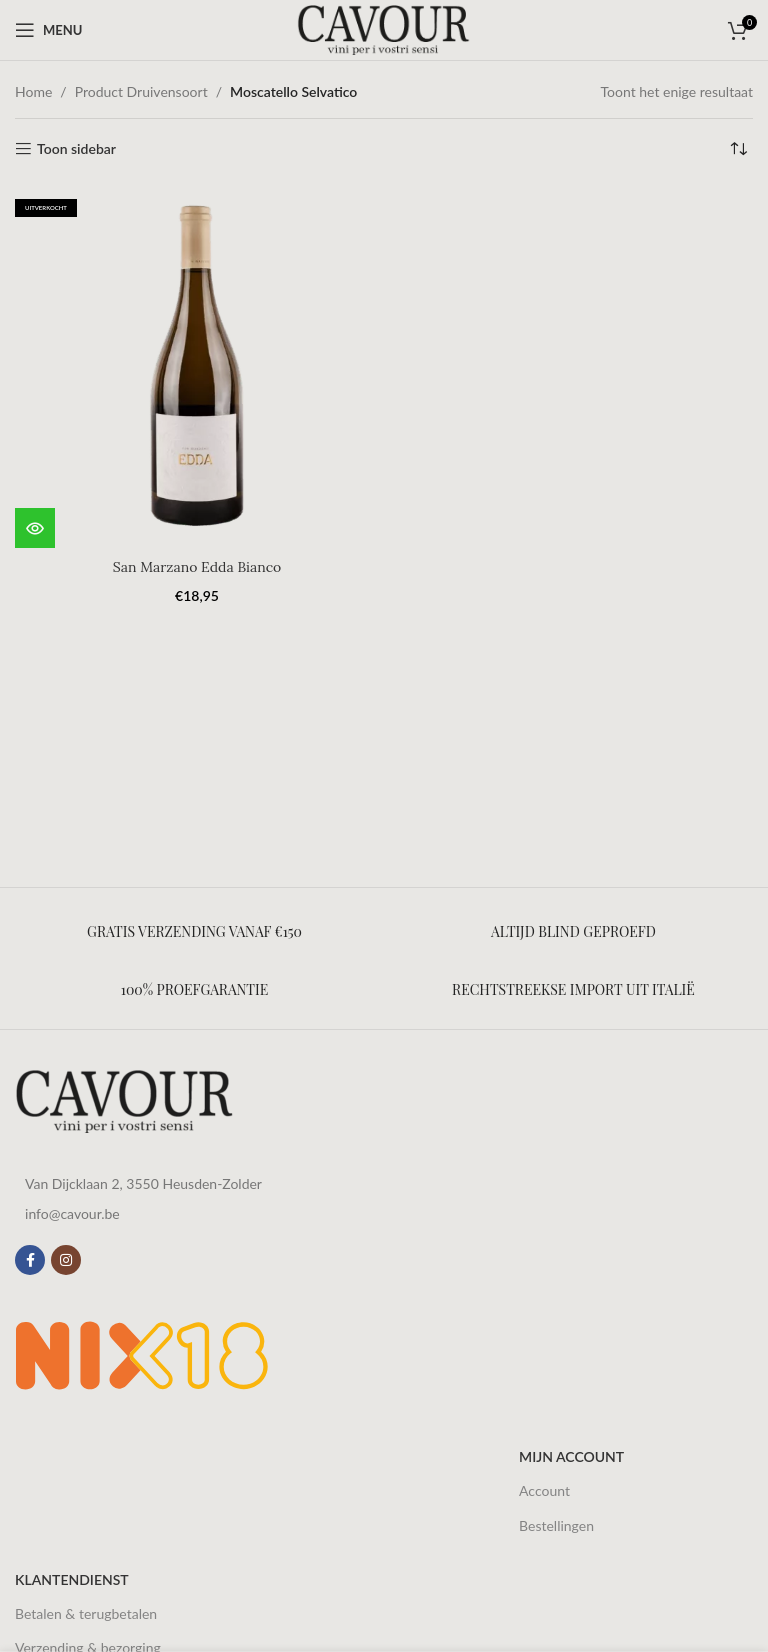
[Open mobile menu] (48, 30)
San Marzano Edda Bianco (197, 567)
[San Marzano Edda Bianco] (197, 366)
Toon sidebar (76, 149)
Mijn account (571, 1456)
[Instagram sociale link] (66, 1260)
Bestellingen (556, 1525)
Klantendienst (72, 1579)
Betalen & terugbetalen (86, 1613)
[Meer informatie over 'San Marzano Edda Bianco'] (35, 528)
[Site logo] (384, 28)
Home (33, 91)
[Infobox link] (194, 932)
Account (544, 1490)
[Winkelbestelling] (738, 149)
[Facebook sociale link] (30, 1260)
